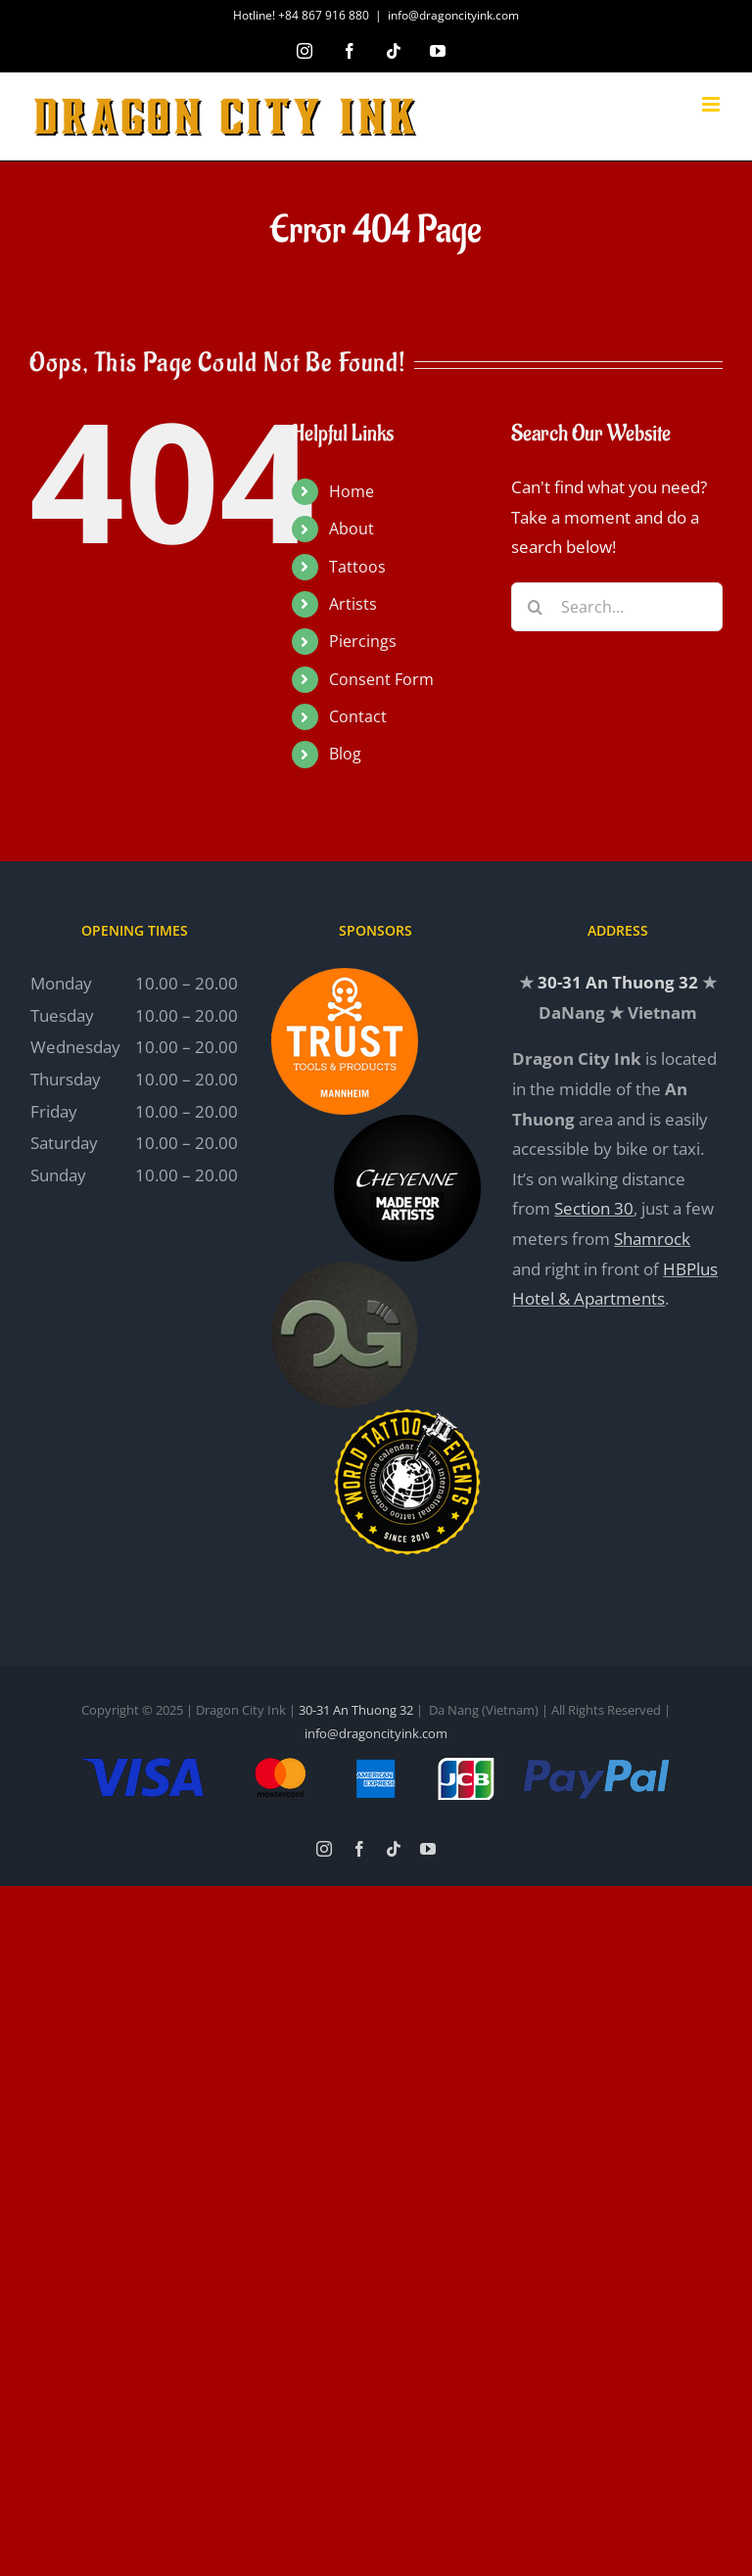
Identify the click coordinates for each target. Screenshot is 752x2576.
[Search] (535, 606)
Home (351, 491)
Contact (358, 716)
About (351, 528)
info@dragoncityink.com (453, 15)
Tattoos (357, 566)
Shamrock (652, 1238)
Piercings (363, 641)
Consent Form (381, 679)
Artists (353, 604)
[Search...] (617, 606)
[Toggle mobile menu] (712, 104)
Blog (345, 753)
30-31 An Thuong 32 (618, 982)
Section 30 (594, 1208)
